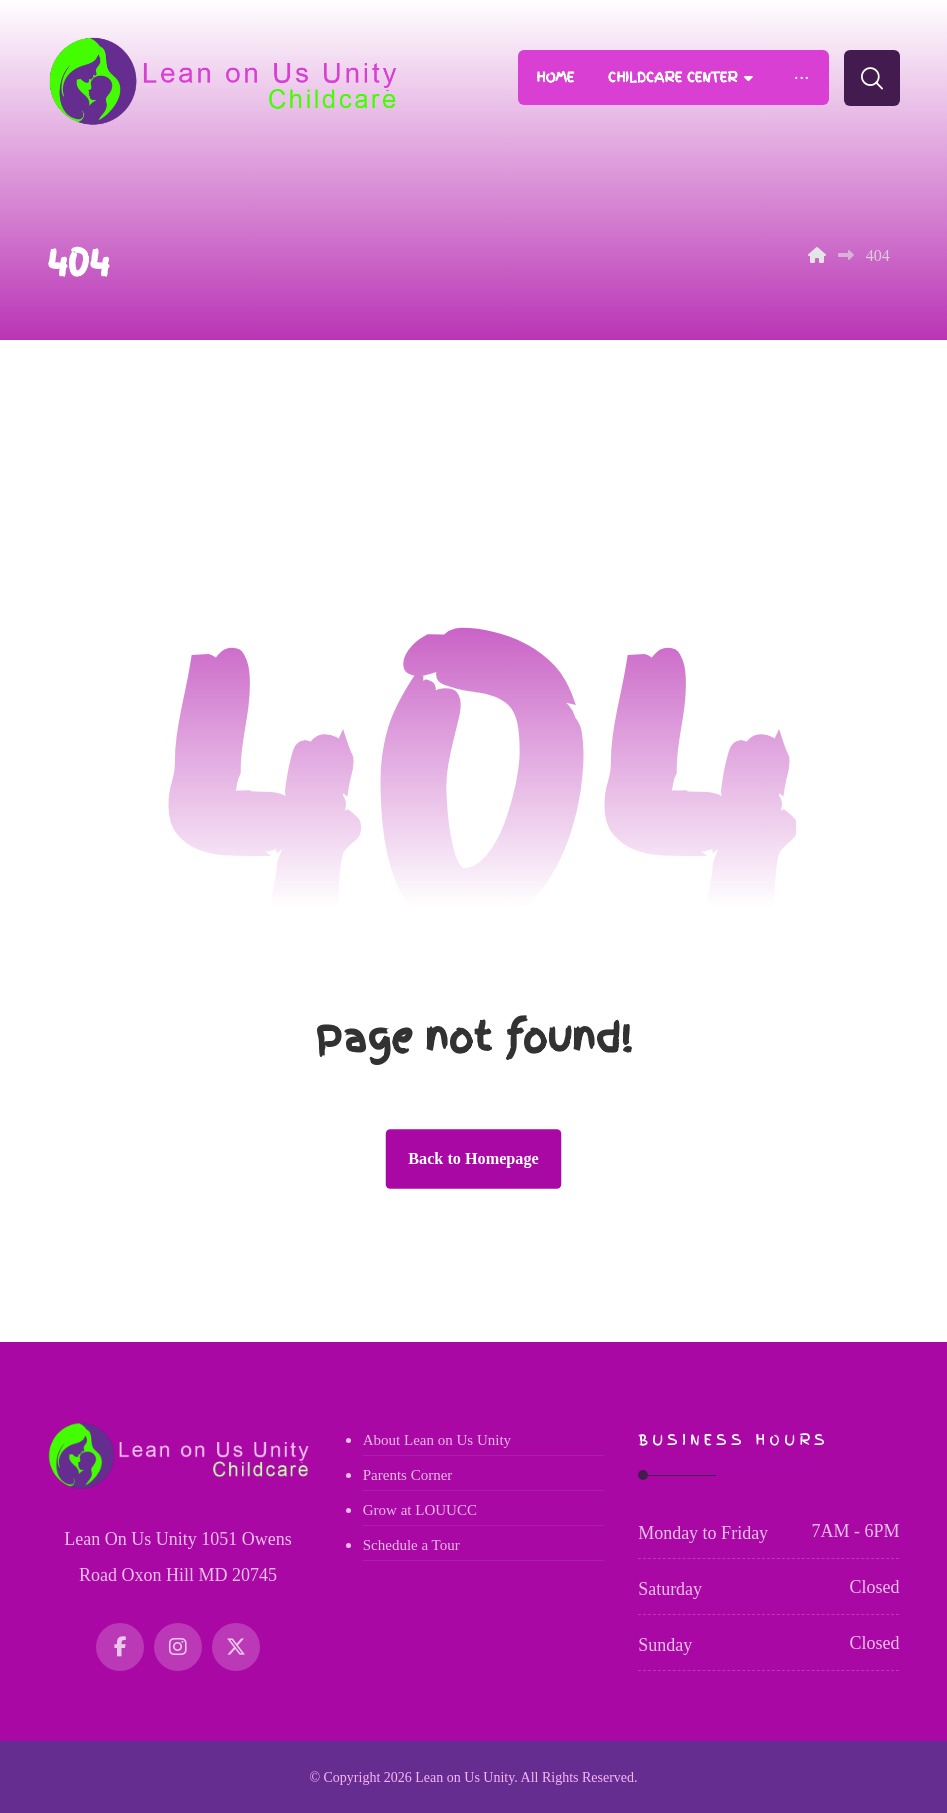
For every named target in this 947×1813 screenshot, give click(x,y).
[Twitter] (236, 1647)
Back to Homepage (473, 1159)
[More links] (800, 77)
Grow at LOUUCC (420, 1510)
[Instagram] (178, 1647)
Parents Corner (408, 1475)
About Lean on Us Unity (437, 1440)
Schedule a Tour (411, 1545)
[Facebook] (120, 1647)
